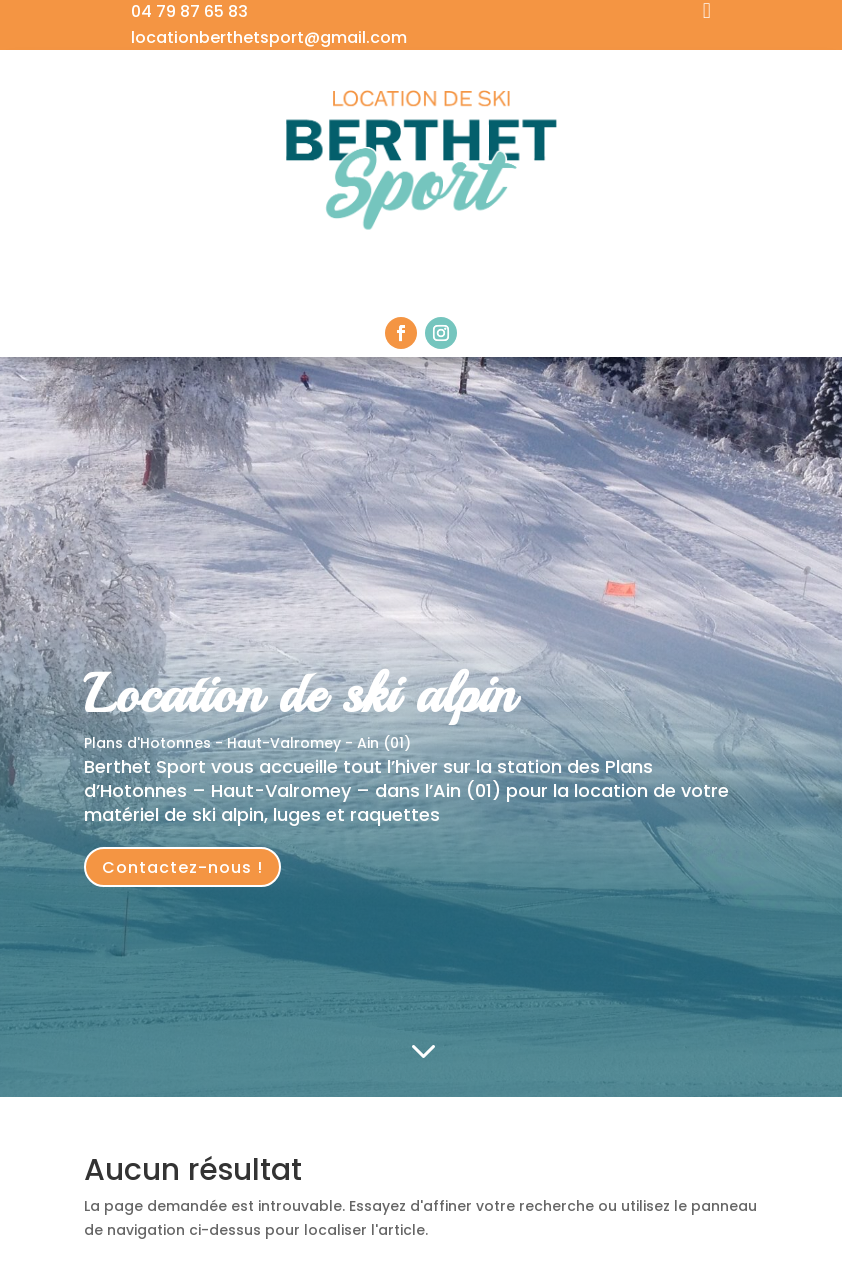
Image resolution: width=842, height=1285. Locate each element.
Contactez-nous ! (182, 867)
